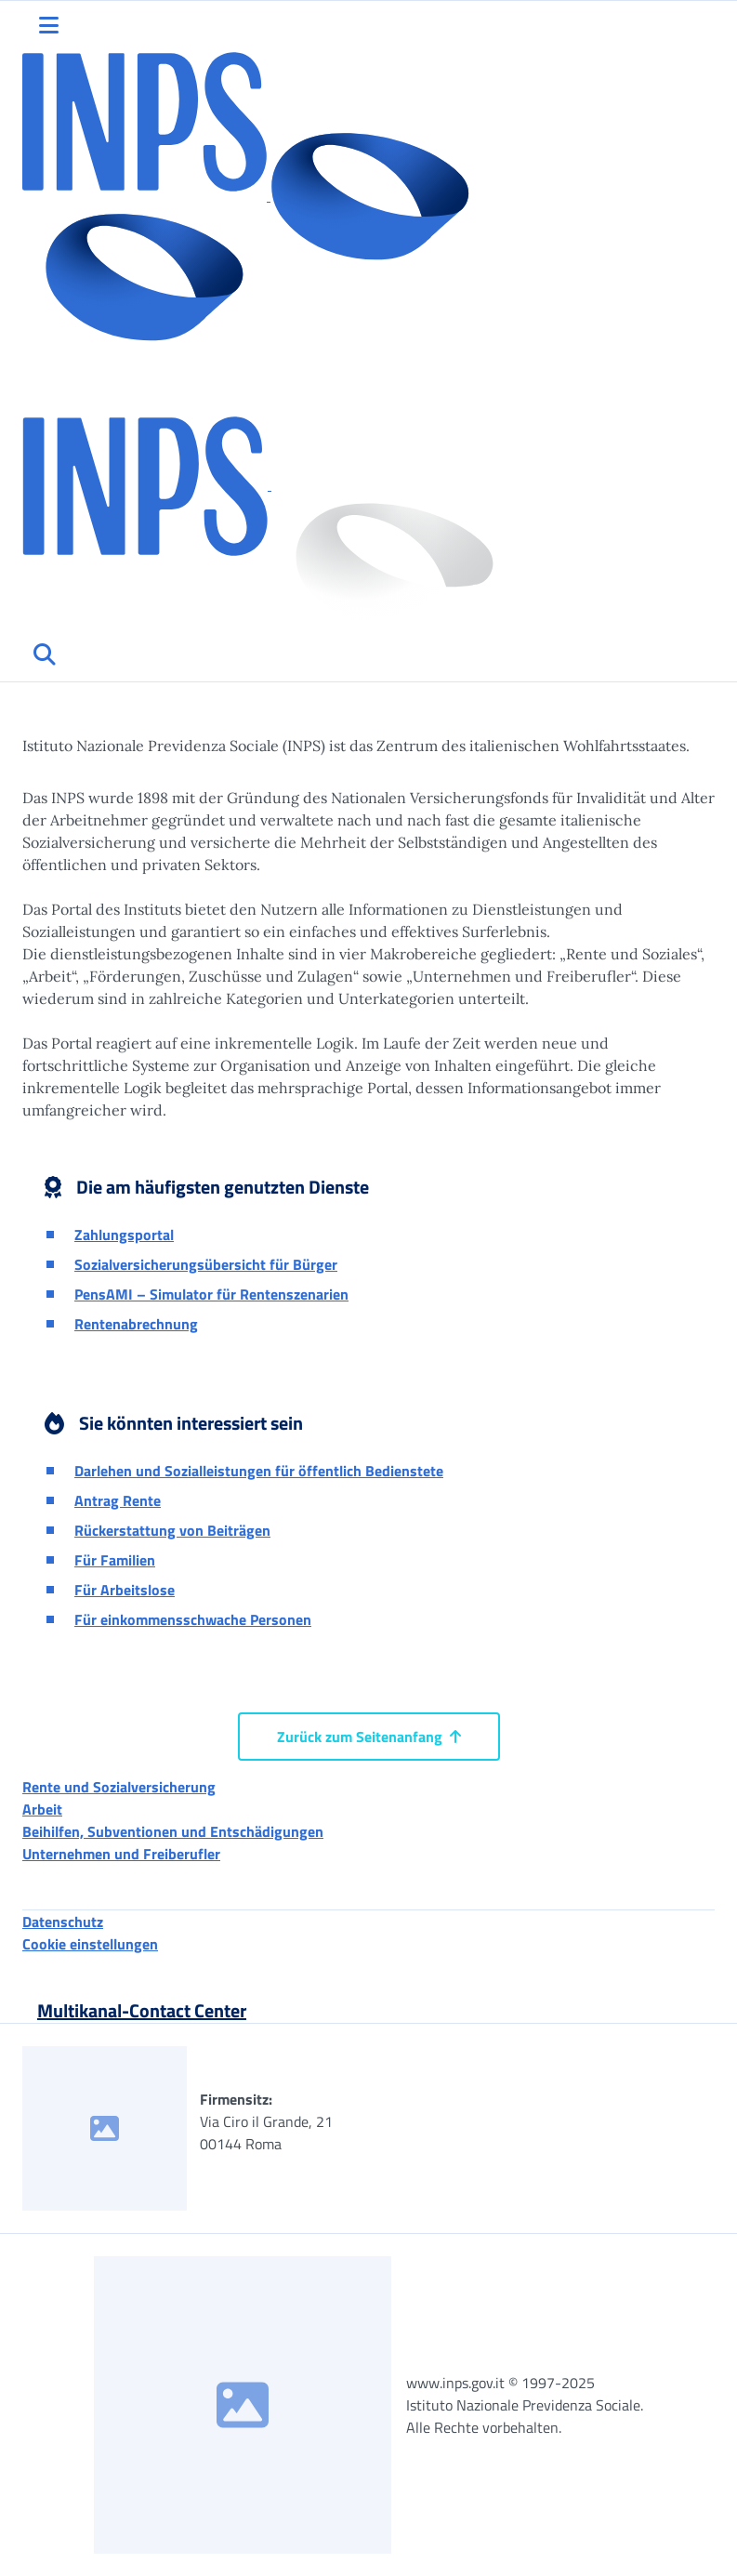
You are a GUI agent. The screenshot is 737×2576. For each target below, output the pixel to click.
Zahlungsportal (124, 1234)
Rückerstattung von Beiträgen (172, 1530)
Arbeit (42, 1809)
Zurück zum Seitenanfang (369, 1736)
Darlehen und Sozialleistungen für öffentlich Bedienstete (258, 1471)
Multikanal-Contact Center (141, 2010)
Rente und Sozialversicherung (119, 1787)
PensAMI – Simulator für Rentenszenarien (211, 1294)
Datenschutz (62, 1921)
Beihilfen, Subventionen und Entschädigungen (172, 1831)
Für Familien (114, 1560)
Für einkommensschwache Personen (192, 1619)
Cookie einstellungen (90, 1944)
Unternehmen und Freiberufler (121, 1854)
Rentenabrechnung (136, 1324)
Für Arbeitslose (124, 1590)
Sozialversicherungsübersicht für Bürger (205, 1264)
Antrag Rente (117, 1500)
